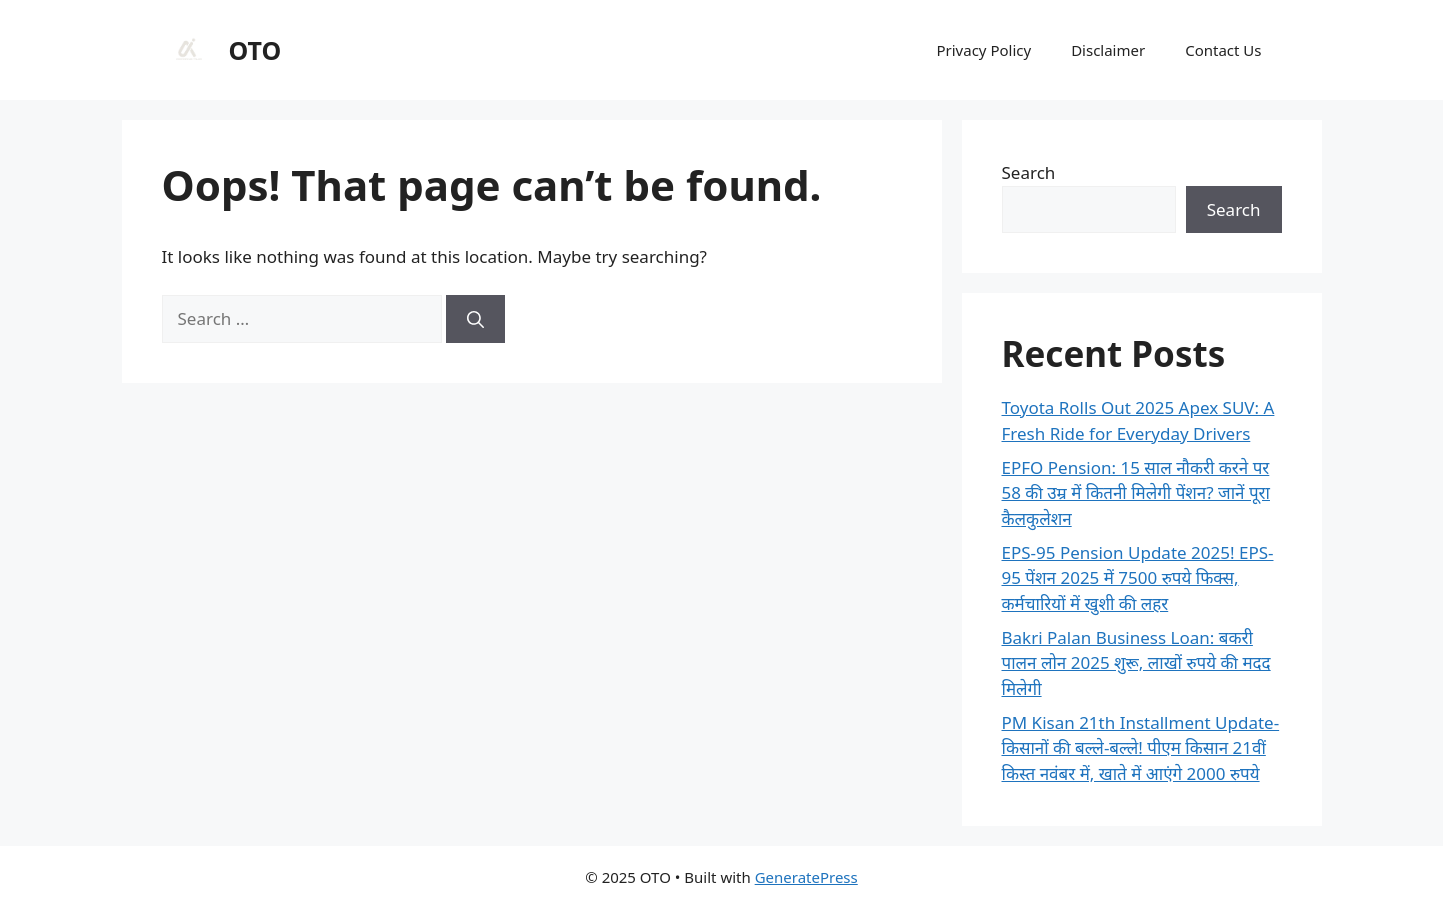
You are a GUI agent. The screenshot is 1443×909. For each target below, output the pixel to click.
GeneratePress (806, 877)
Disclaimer (1108, 50)
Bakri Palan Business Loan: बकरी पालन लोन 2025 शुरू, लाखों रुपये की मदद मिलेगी (1136, 663)
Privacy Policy (983, 50)
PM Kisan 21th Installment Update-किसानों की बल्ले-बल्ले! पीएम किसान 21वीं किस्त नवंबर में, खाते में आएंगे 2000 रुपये (1141, 748)
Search (1029, 172)
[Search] (475, 319)
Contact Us (1223, 50)
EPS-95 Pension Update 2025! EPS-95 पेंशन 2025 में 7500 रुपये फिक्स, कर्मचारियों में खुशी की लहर (1138, 578)
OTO (255, 50)
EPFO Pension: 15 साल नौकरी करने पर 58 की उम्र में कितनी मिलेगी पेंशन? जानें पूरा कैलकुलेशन (1136, 493)
